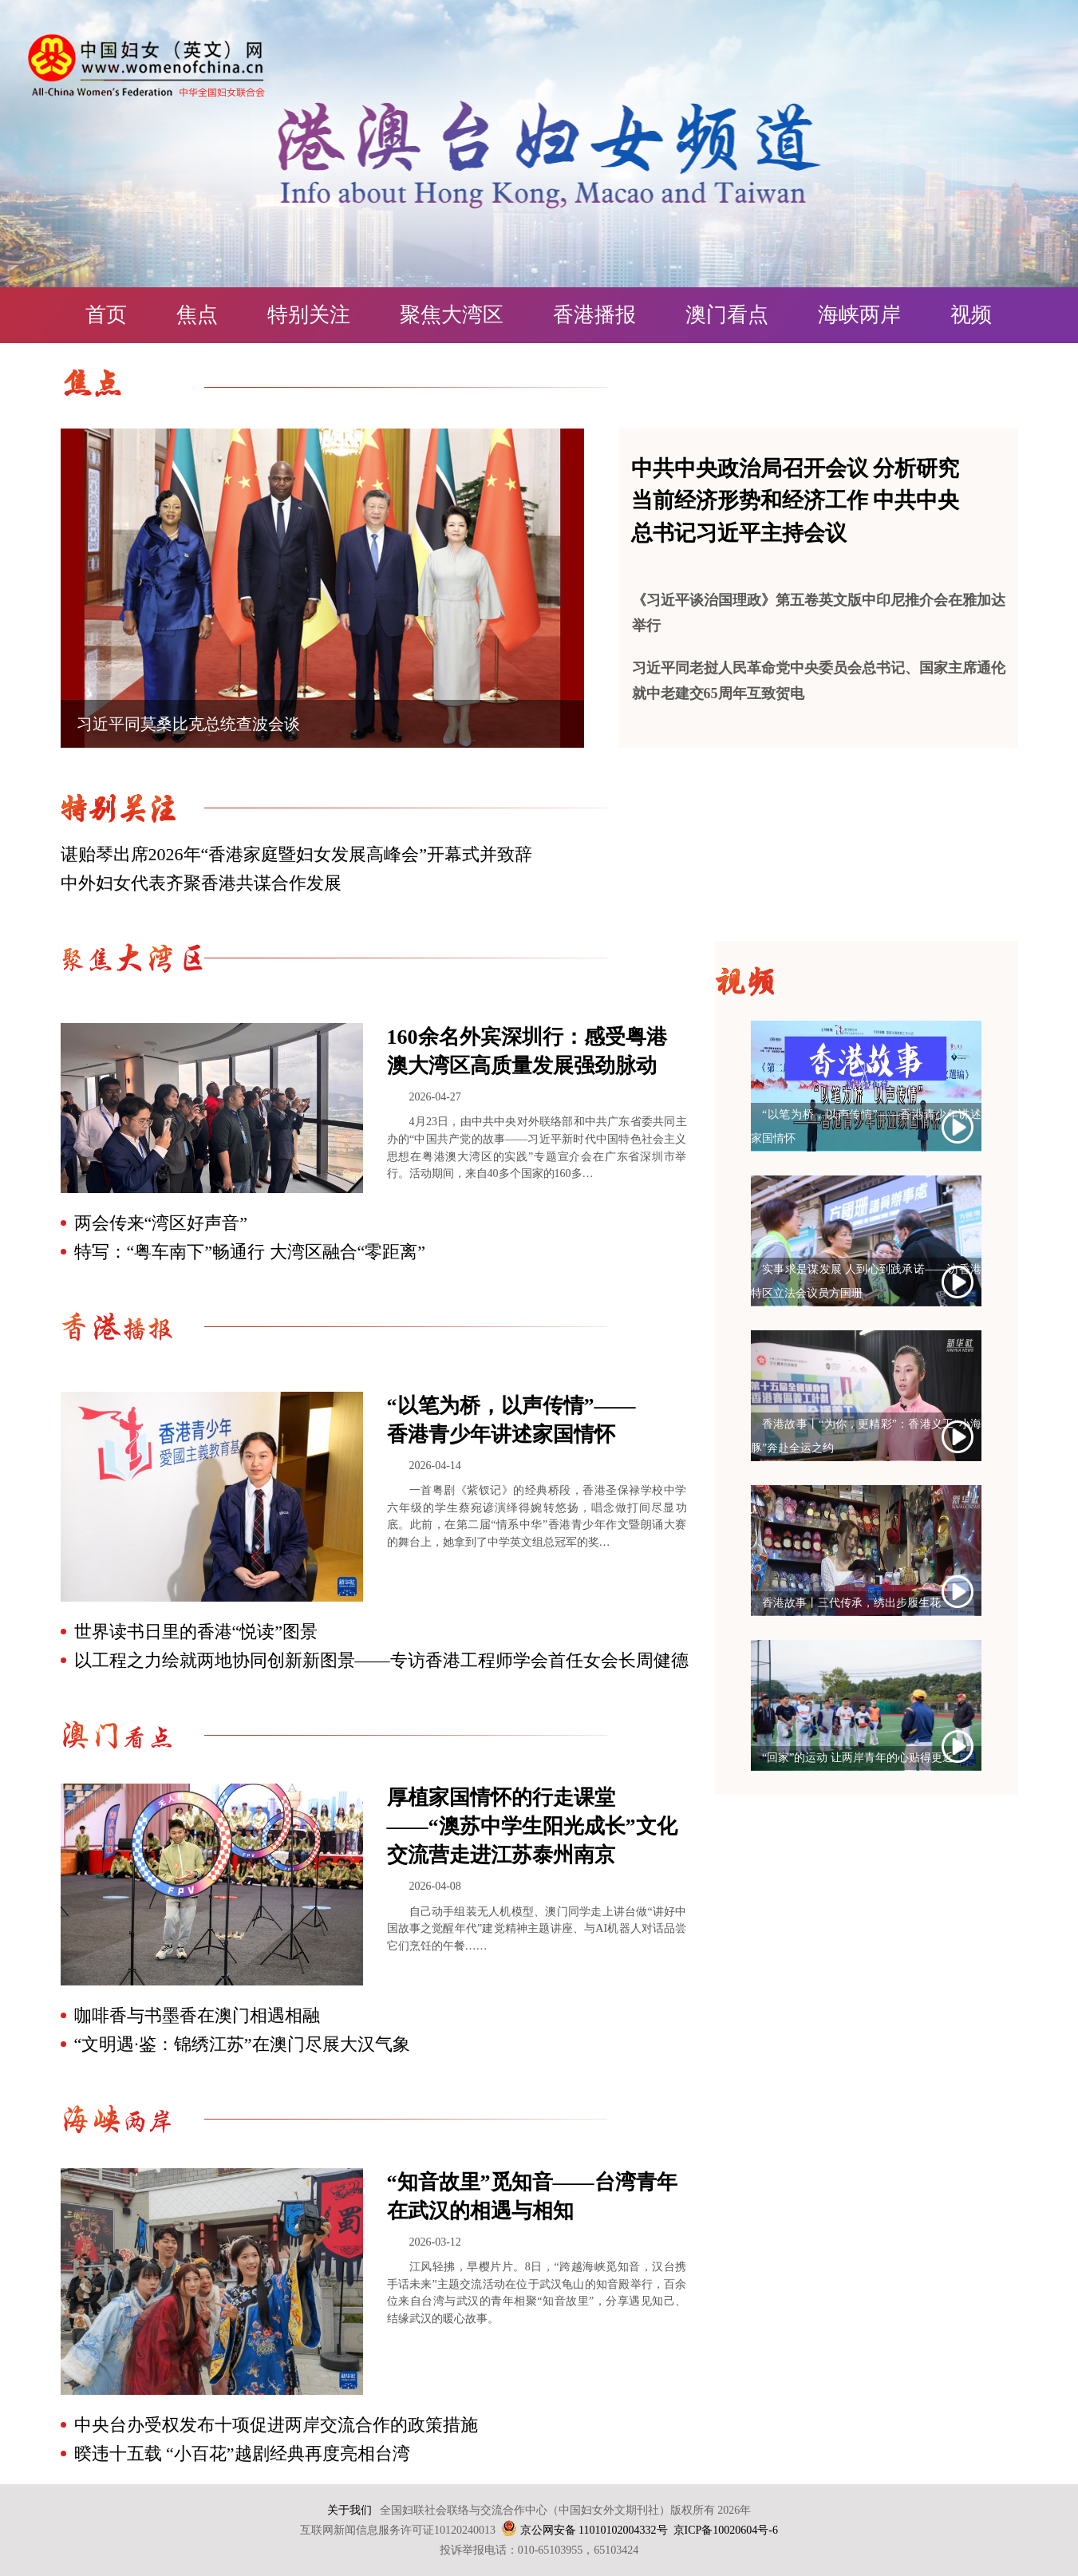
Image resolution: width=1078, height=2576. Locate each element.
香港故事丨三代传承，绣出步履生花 (851, 1603)
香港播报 (594, 314)
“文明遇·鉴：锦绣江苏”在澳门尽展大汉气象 (242, 2044)
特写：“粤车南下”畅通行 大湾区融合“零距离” (250, 1252)
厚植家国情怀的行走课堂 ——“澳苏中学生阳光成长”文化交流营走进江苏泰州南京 (532, 1826)
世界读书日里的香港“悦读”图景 (196, 1632)
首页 (106, 314)
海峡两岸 (859, 314)
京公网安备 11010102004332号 (594, 2530)
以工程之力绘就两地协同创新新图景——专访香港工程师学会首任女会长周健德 (381, 1660)
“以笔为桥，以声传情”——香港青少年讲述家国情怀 (866, 1126)
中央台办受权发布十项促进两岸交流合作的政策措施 (276, 2425)
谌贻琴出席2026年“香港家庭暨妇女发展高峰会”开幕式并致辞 (297, 854)
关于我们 (349, 2510)
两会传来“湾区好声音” (161, 1223)
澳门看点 (726, 314)
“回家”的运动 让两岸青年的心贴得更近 (858, 1758)
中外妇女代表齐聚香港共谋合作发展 (201, 883)
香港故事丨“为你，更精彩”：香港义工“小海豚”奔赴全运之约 (866, 1436)
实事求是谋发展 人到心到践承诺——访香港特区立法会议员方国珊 (866, 1281)
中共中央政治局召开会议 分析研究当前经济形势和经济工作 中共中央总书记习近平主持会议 (795, 500)
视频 (971, 314)
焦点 (197, 314)
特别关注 (308, 314)
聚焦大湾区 (451, 314)
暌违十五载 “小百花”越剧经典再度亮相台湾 (242, 2453)
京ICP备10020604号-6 (725, 2530)
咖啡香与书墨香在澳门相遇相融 (197, 2015)
